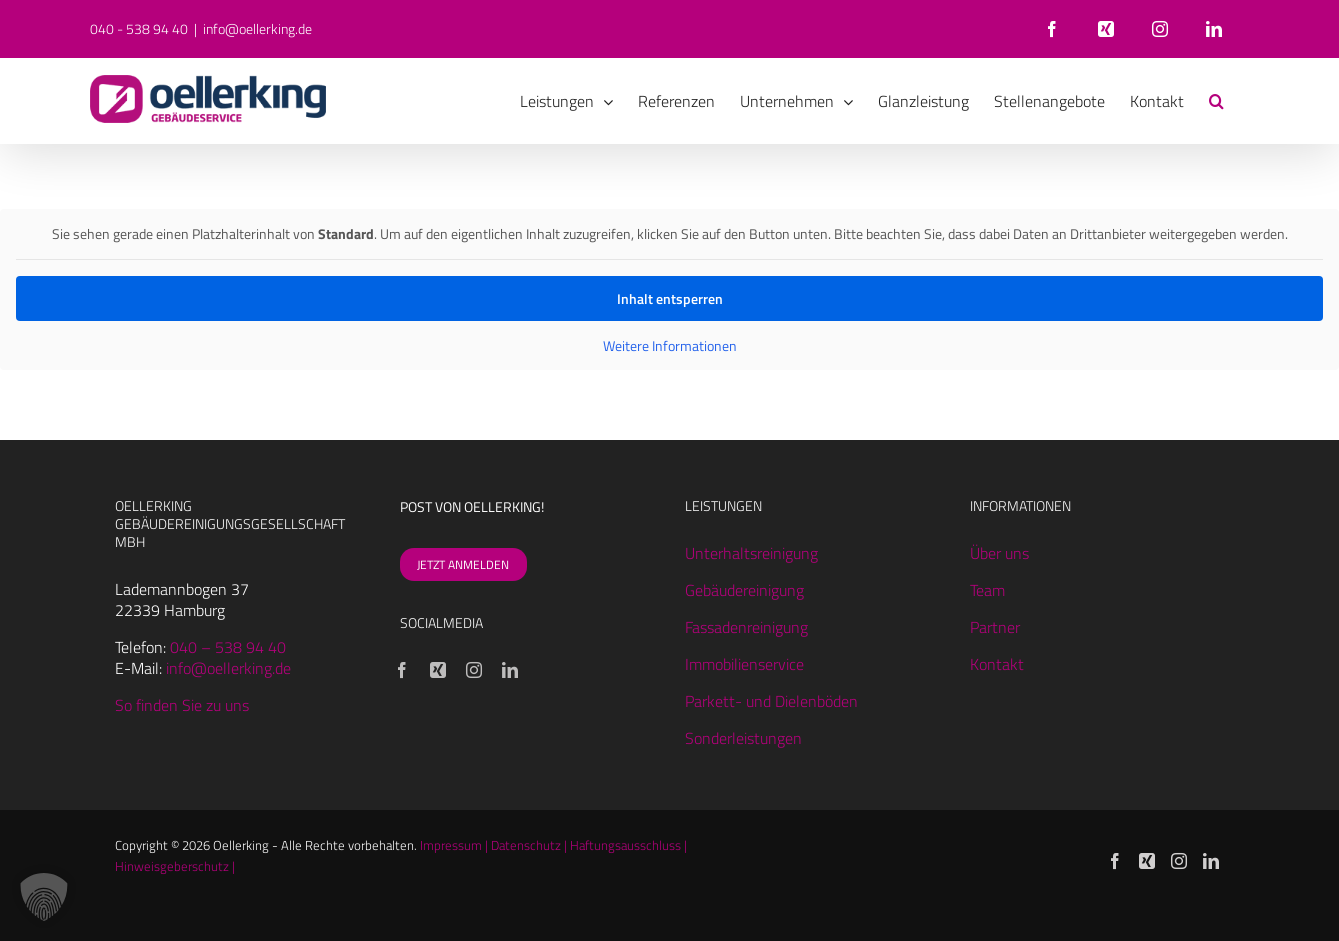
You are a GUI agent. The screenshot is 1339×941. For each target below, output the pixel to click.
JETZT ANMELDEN (463, 564)
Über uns (999, 553)
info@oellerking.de (257, 28)
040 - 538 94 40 (139, 28)
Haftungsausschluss (625, 845)
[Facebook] (402, 670)
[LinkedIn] (510, 670)
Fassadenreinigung (746, 627)
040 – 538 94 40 (228, 647)
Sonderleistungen (743, 738)
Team (987, 590)
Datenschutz (526, 845)
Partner (995, 627)
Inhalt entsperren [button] (670, 298)
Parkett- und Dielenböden (771, 701)
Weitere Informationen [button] (670, 346)
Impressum (451, 845)
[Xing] (438, 670)
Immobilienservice (744, 664)
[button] (1216, 101)
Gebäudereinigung (744, 590)
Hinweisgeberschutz (172, 866)
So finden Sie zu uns (182, 705)
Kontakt (997, 664)
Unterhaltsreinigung (751, 553)
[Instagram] (474, 670)
